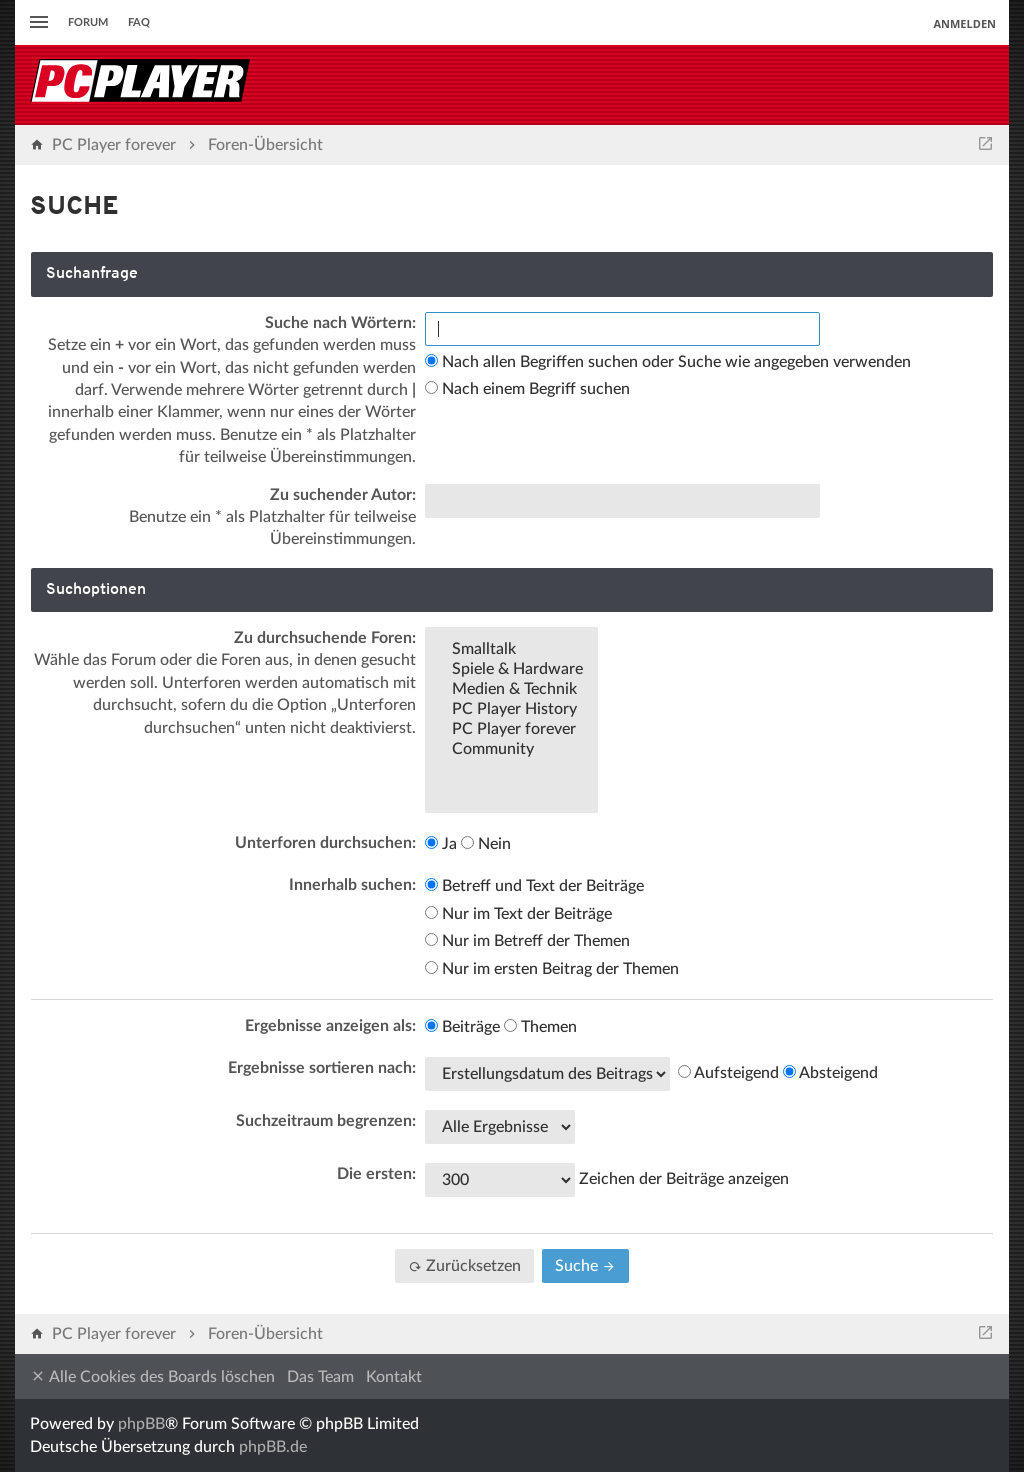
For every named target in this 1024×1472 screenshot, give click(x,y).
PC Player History (511, 710)
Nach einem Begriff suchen (527, 389)
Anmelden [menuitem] (964, 23)
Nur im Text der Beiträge (518, 914)
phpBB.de (273, 1447)
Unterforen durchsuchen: (325, 843)
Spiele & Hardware (511, 670)
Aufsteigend (728, 1073)
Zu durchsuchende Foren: (325, 638)
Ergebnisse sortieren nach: (322, 1068)
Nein (486, 844)
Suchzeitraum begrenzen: (326, 1121)
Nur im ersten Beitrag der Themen (552, 969)
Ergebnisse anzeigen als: (330, 1026)
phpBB (141, 1424)
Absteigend (830, 1073)
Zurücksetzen (464, 1266)
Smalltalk (511, 650)
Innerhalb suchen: (352, 885)
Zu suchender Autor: (343, 495)
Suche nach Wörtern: (340, 323)
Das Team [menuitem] (320, 1377)
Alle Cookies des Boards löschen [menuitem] (152, 1376)
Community (511, 750)
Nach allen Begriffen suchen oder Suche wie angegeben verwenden (668, 362)
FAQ (139, 22)
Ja (441, 844)
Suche (585, 1266)
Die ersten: (376, 1174)
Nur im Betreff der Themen (527, 941)
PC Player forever (511, 730)
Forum (88, 22)
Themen (540, 1027)
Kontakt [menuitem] (394, 1377)
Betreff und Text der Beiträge (534, 886)
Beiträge (462, 1027)
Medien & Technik (511, 690)
